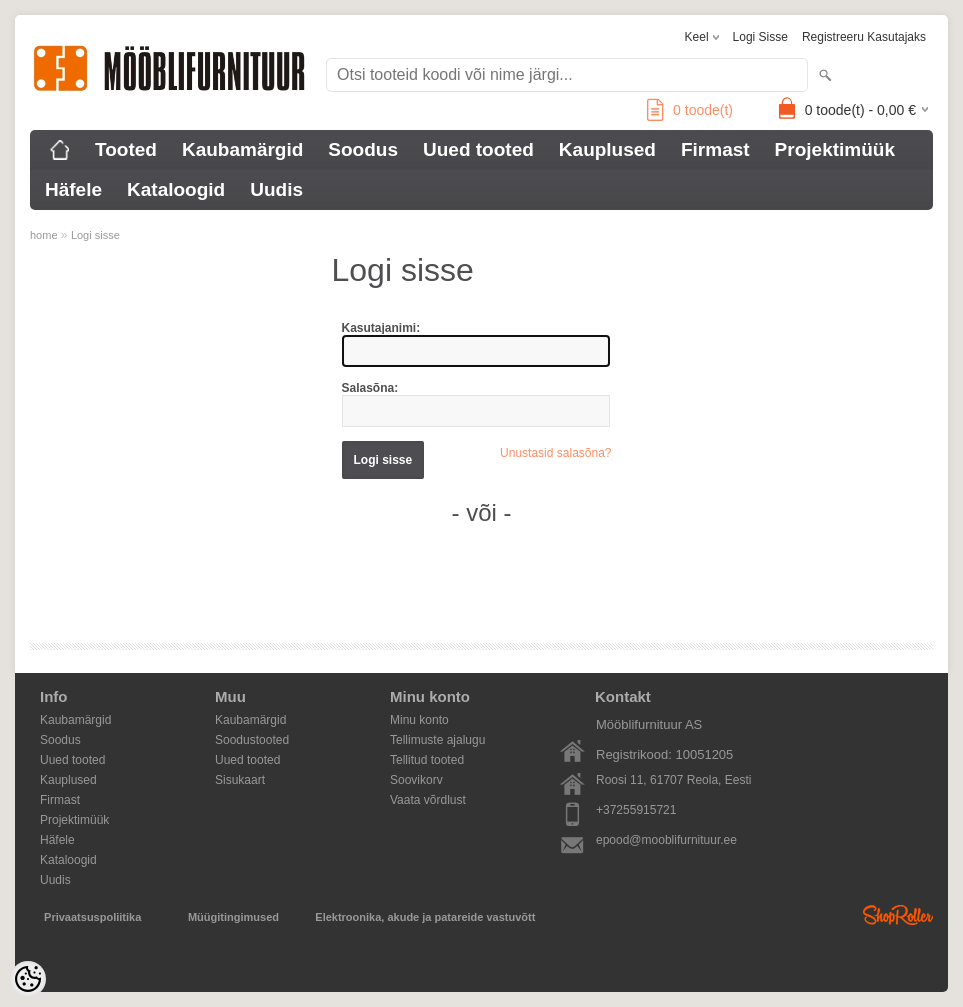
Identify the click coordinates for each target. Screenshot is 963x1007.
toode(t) (690, 110)
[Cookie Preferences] (28, 979)
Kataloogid (176, 189)
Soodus (363, 149)
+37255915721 (636, 810)
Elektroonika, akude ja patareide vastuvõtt (425, 917)
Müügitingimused (233, 917)
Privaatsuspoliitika (92, 917)
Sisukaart (240, 780)
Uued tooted (478, 149)
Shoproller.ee (898, 915)
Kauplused (607, 149)
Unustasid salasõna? (555, 453)
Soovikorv (416, 780)
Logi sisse (760, 37)
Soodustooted (252, 740)
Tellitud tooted (427, 760)
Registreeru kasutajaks (864, 37)
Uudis (276, 189)
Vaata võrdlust (428, 800)
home (44, 235)
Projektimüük (835, 149)
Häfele (73, 189)
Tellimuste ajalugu (437, 740)
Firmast (715, 149)
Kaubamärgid (242, 149)
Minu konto (419, 720)
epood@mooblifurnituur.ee (666, 840)
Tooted (126, 149)
